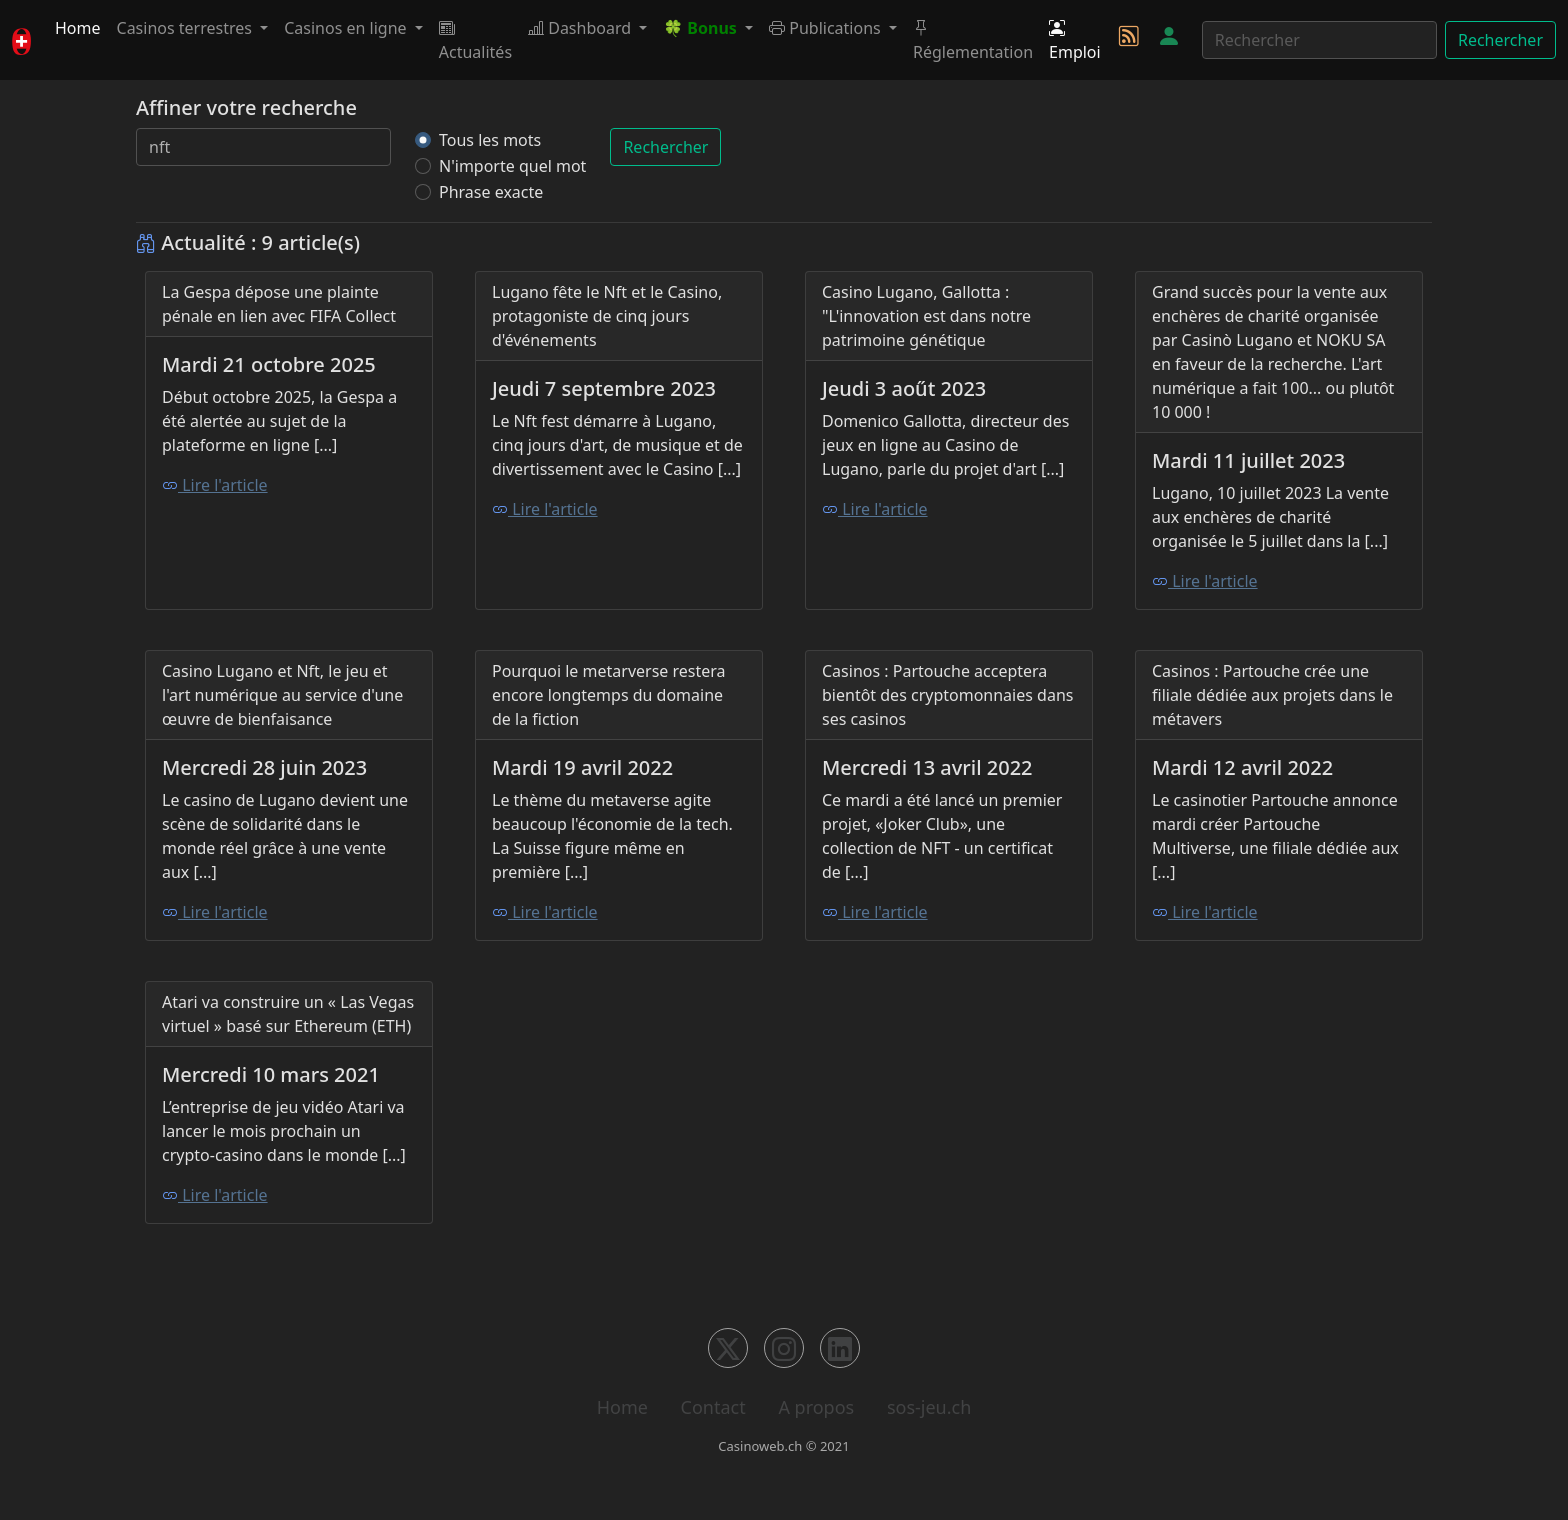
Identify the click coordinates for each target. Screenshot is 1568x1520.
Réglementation (973, 40)
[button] (708, 28)
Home (78, 28)
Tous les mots (490, 140)
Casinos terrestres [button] (187, 28)
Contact (713, 1407)
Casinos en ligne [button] (347, 28)
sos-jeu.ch (929, 1407)
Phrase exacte (491, 192)
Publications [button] (827, 28)
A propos (816, 1407)
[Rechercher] (1319, 40)
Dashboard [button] (581, 28)
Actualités (475, 40)
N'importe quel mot (512, 166)
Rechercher (1500, 40)
